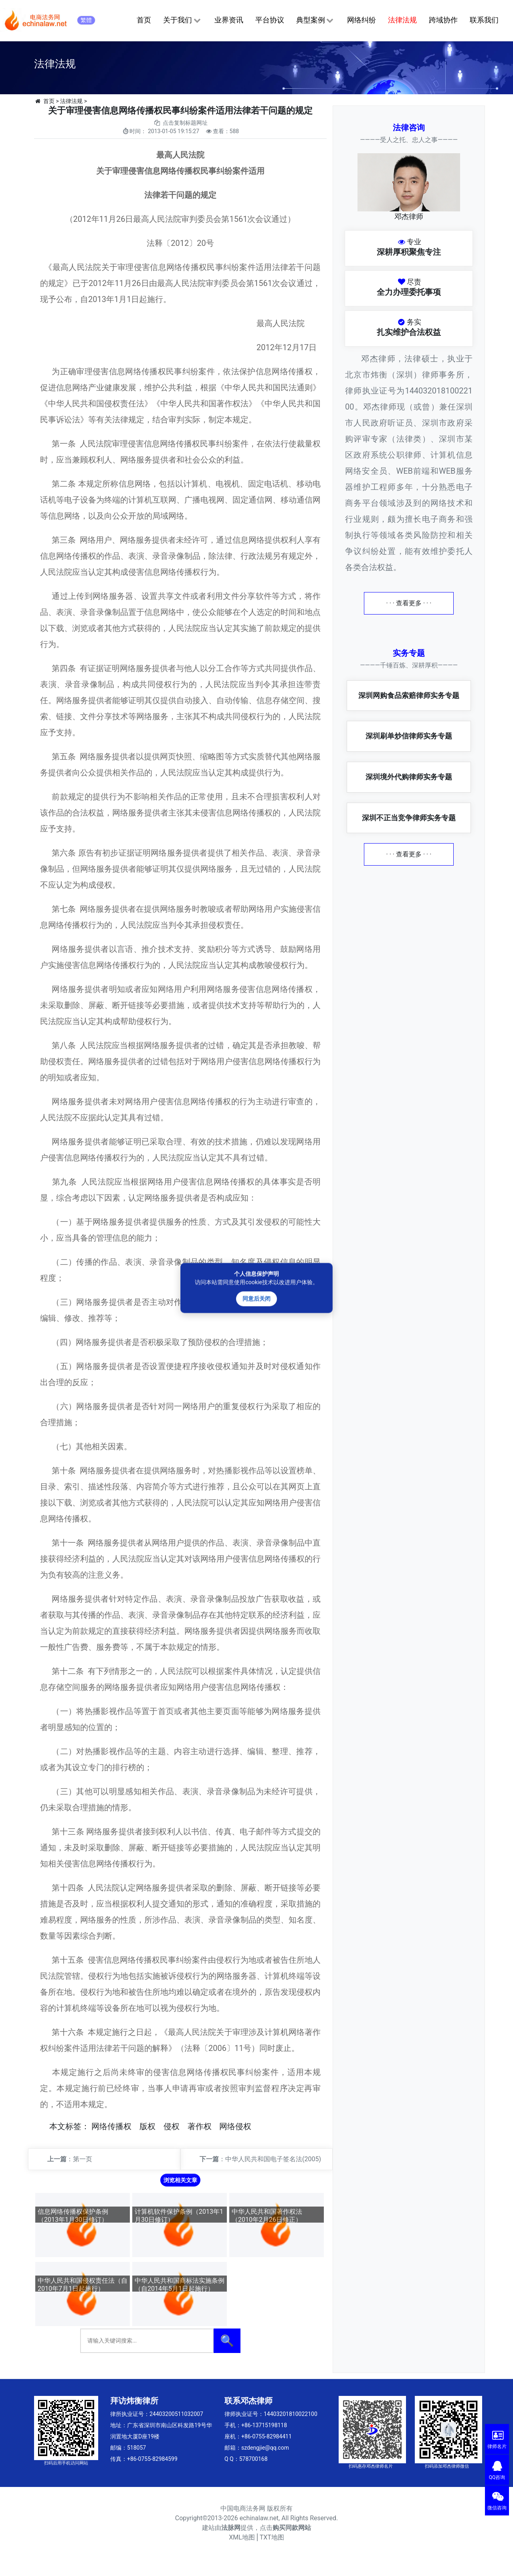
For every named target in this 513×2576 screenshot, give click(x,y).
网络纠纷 (361, 20)
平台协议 (269, 20)
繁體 (86, 20)
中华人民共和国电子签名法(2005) (273, 2159)
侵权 (172, 2126)
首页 (144, 20)
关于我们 (182, 20)
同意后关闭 (256, 1299)
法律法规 (402, 20)
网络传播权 (111, 2126)
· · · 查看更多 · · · (409, 603)
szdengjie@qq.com (265, 2447)
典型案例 (315, 20)
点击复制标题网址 (185, 123)
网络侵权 (235, 2126)
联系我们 (484, 20)
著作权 (200, 2126)
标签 (73, 2126)
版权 (147, 2126)
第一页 (82, 2159)
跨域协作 (443, 20)
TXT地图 (272, 2537)
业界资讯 (228, 20)
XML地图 (242, 2537)
